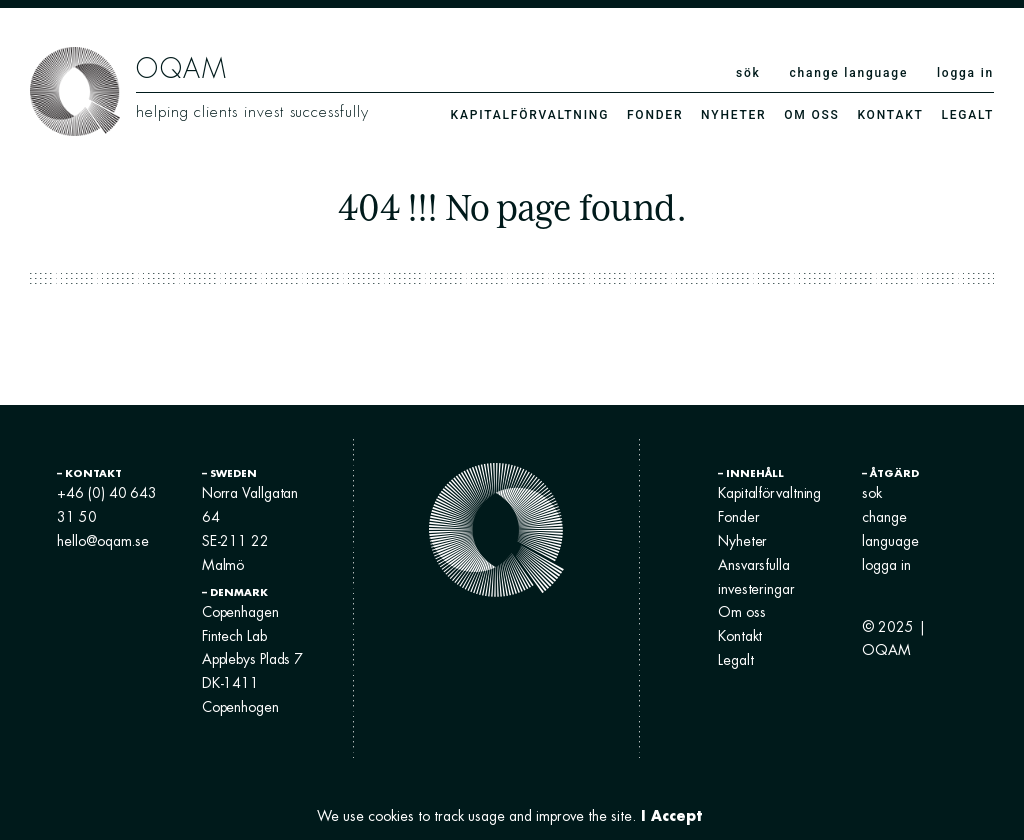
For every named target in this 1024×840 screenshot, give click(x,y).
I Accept (671, 815)
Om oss (811, 115)
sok (871, 493)
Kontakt (890, 115)
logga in (965, 73)
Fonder (655, 115)
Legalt (967, 115)
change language (848, 73)
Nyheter (733, 115)
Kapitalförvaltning (530, 115)
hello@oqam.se (106, 541)
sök (748, 73)
